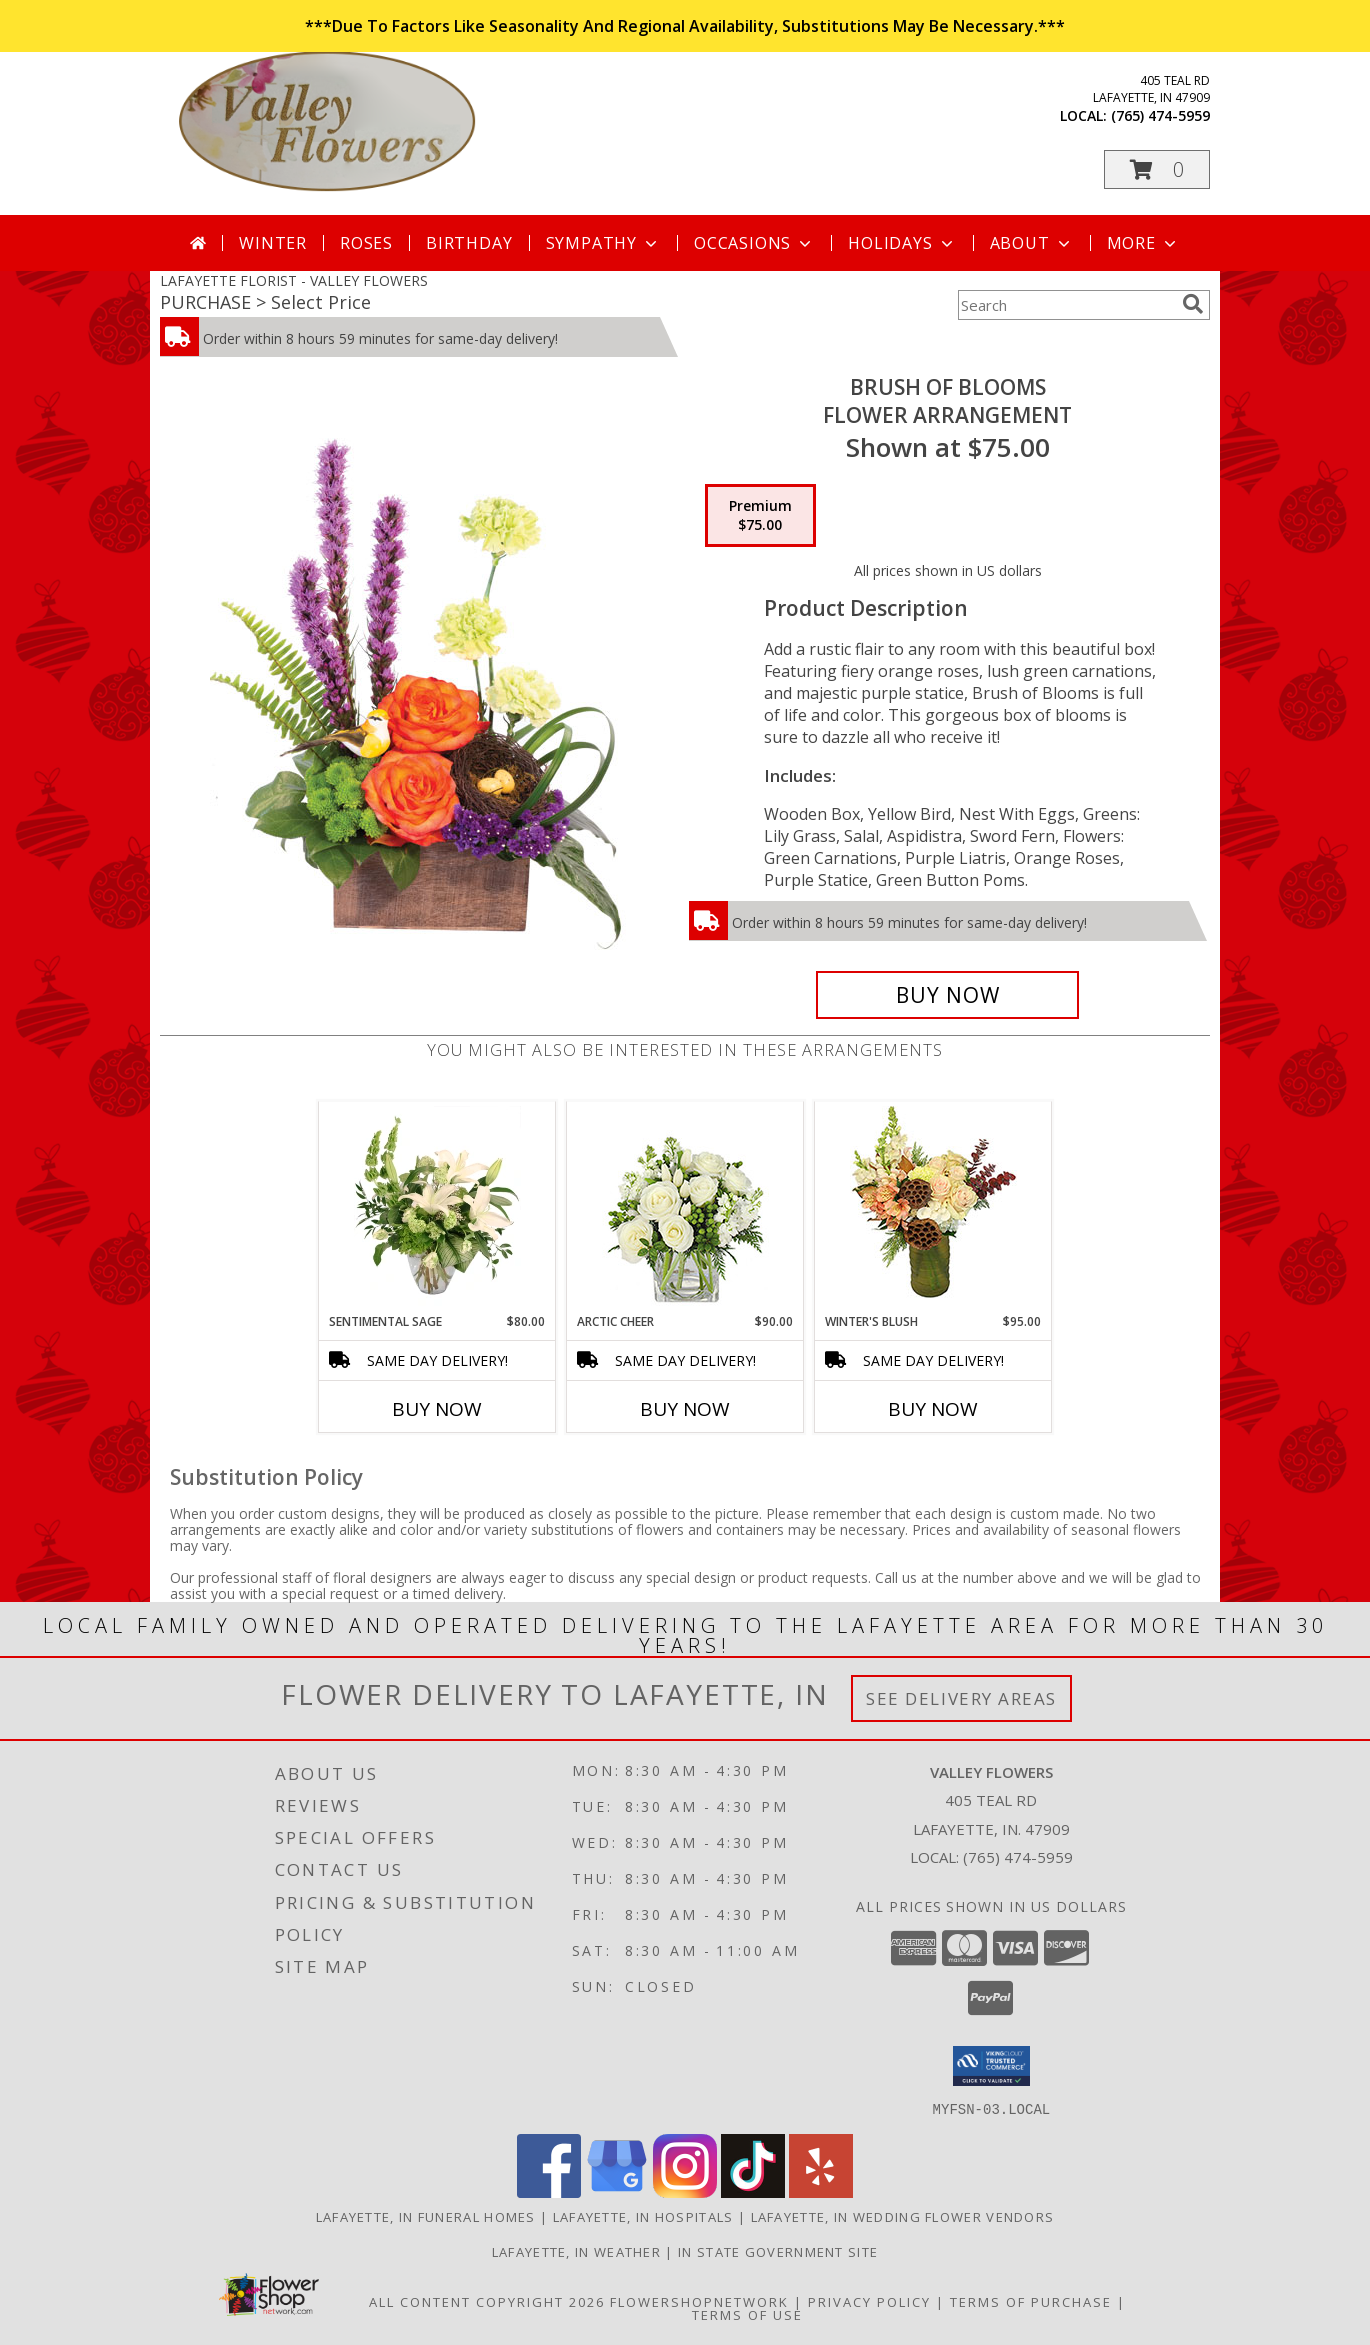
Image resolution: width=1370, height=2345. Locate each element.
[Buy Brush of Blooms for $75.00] (947, 995)
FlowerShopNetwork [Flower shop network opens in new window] (699, 2301)
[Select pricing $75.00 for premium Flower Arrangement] (760, 516)
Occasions (754, 243)
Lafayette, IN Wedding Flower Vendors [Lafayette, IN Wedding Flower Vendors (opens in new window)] (903, 2216)
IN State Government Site (778, 2251)
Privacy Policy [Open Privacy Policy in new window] (869, 2301)
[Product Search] (1066, 305)
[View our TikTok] (753, 2191)
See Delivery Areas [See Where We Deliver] (961, 1698)
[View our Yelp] (821, 2191)
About (1032, 243)
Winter (273, 243)
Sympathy (603, 243)
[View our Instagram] (685, 2191)
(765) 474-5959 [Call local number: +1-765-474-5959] (1160, 115)
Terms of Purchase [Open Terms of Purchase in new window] (1031, 2301)
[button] (1157, 169)
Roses (366, 243)
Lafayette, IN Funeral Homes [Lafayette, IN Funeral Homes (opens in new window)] (426, 2216)
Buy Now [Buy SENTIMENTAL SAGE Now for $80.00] (437, 1409)
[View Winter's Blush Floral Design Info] (933, 1207)
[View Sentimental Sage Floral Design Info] (437, 1207)
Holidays (902, 243)
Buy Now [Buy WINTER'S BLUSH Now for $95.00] (933, 1409)
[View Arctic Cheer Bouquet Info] (685, 1207)
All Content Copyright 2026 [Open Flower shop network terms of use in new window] (487, 2301)
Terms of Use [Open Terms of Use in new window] (747, 2314)
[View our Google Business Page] (617, 2191)
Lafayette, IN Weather (576, 2251)
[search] (1193, 304)
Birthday (469, 243)
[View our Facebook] (549, 2191)
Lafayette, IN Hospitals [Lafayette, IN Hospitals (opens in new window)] (643, 2216)
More (1143, 243)
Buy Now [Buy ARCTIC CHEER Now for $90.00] (685, 1409)
